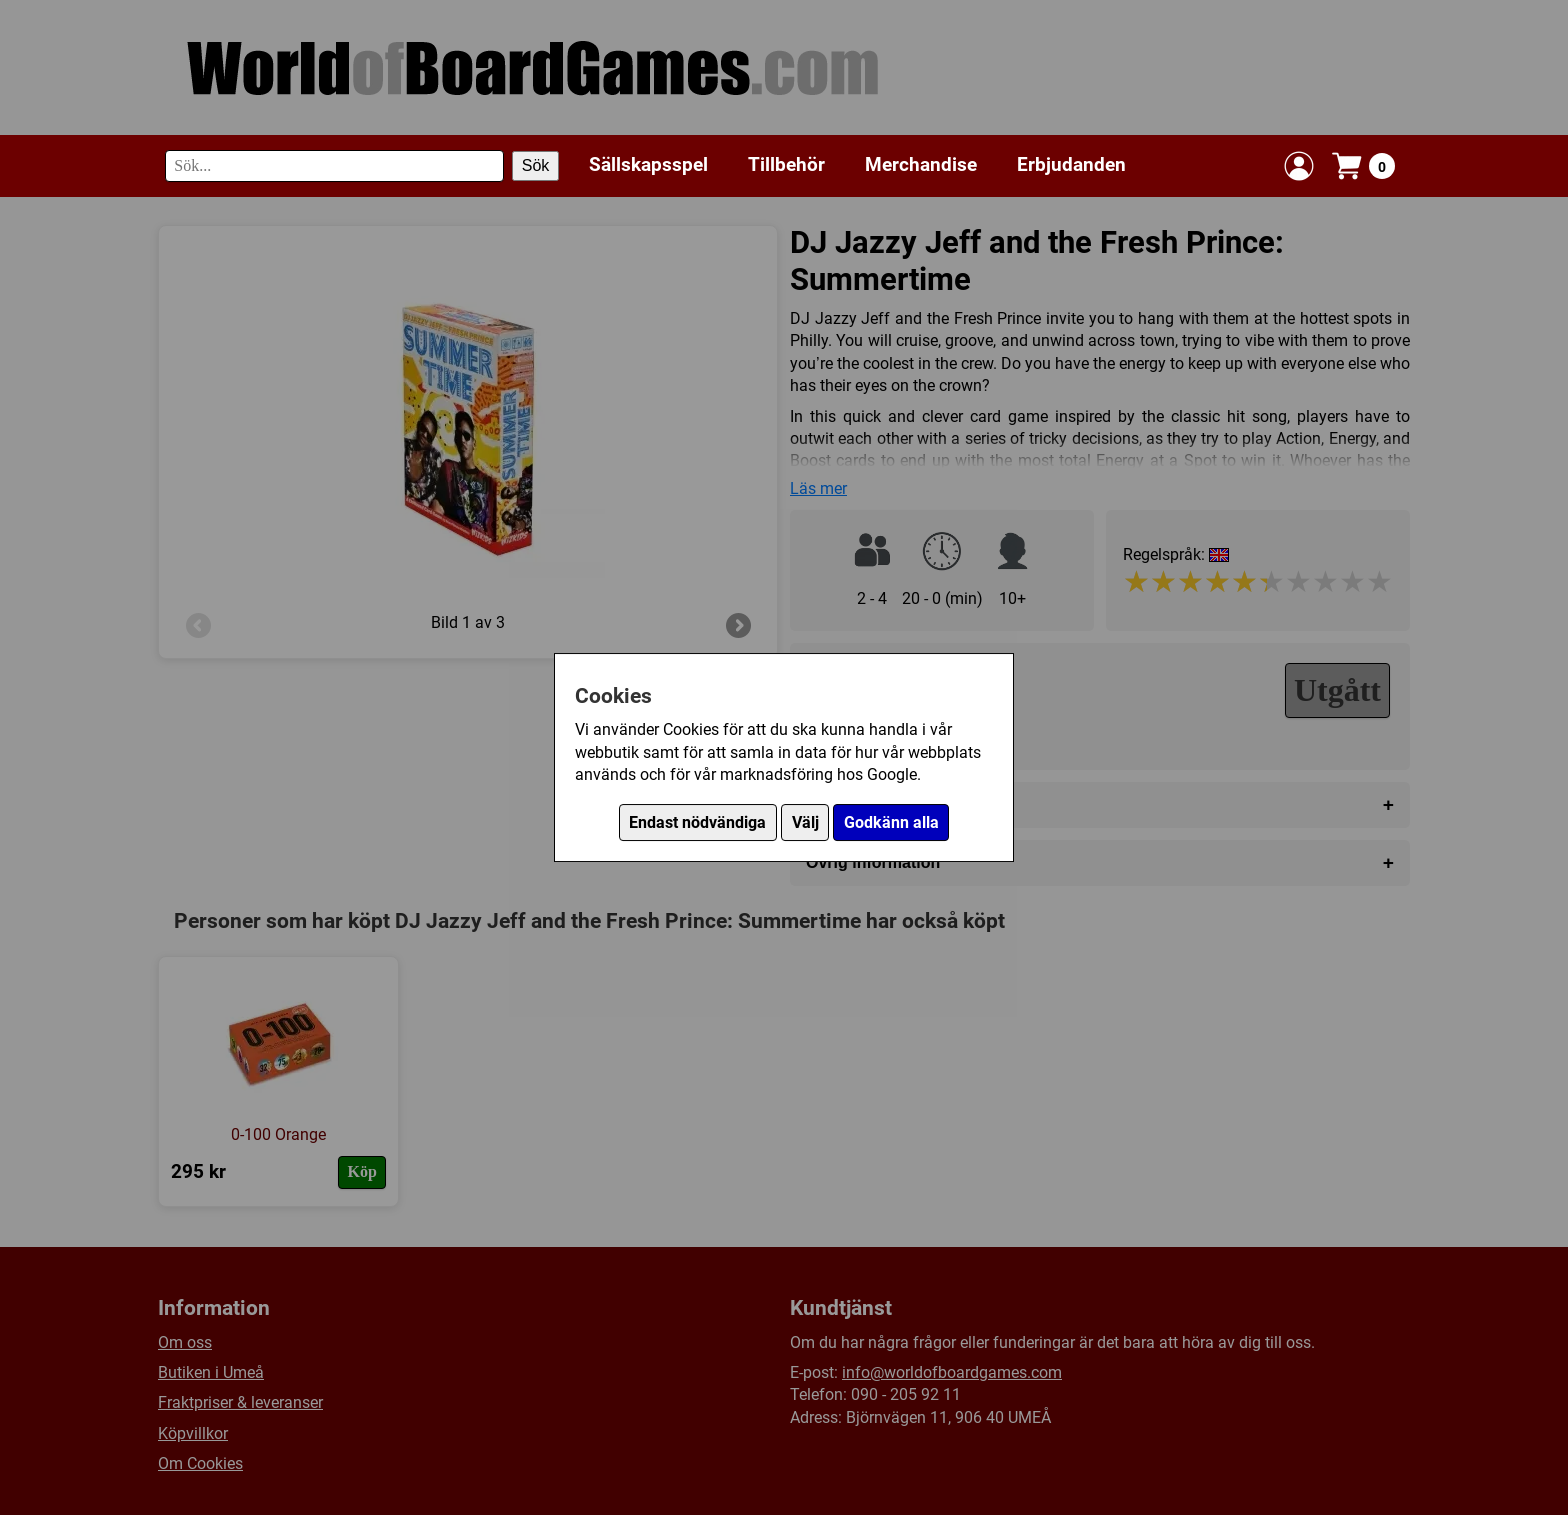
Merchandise (921, 164)
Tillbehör (786, 164)
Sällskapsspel (648, 164)
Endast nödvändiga (697, 822)
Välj (805, 822)
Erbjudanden (1071, 164)
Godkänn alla (891, 822)
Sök (536, 165)
